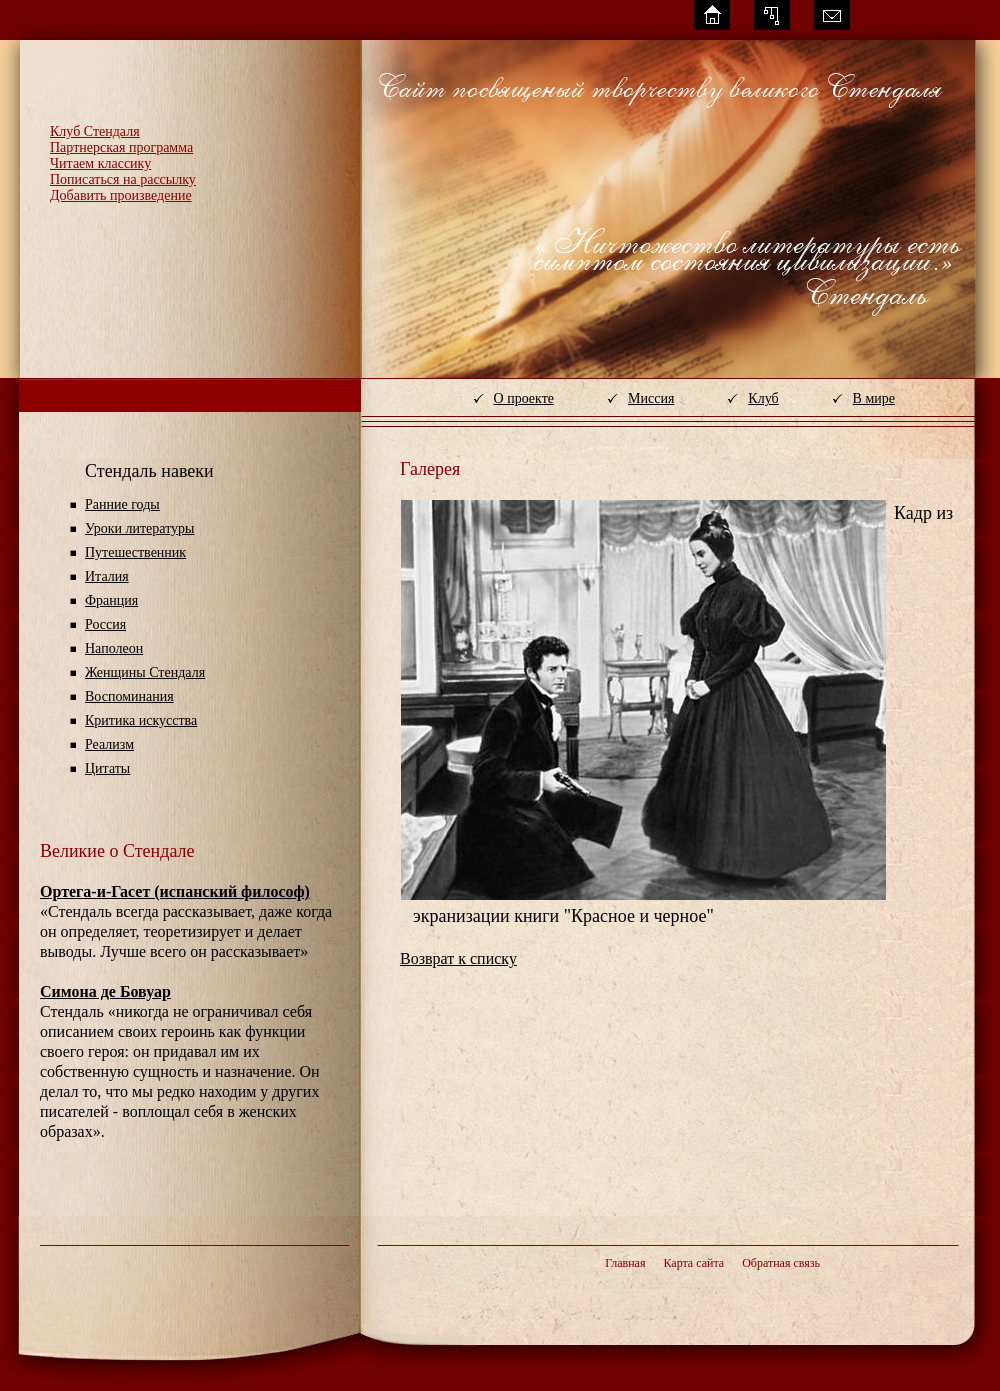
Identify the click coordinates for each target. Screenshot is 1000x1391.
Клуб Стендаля (95, 131)
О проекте (524, 398)
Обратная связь (781, 1263)
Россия (105, 624)
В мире (874, 398)
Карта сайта (693, 1263)
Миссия (651, 398)
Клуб (763, 398)
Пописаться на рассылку (123, 179)
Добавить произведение (121, 195)
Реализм (109, 744)
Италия (107, 576)
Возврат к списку (458, 958)
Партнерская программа (121, 147)
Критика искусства (141, 720)
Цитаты (107, 768)
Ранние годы (122, 504)
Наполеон (114, 648)
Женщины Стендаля (145, 672)
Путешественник (135, 552)
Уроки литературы (139, 528)
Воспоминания (129, 696)
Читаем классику (100, 163)
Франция (111, 600)
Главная (625, 1263)
